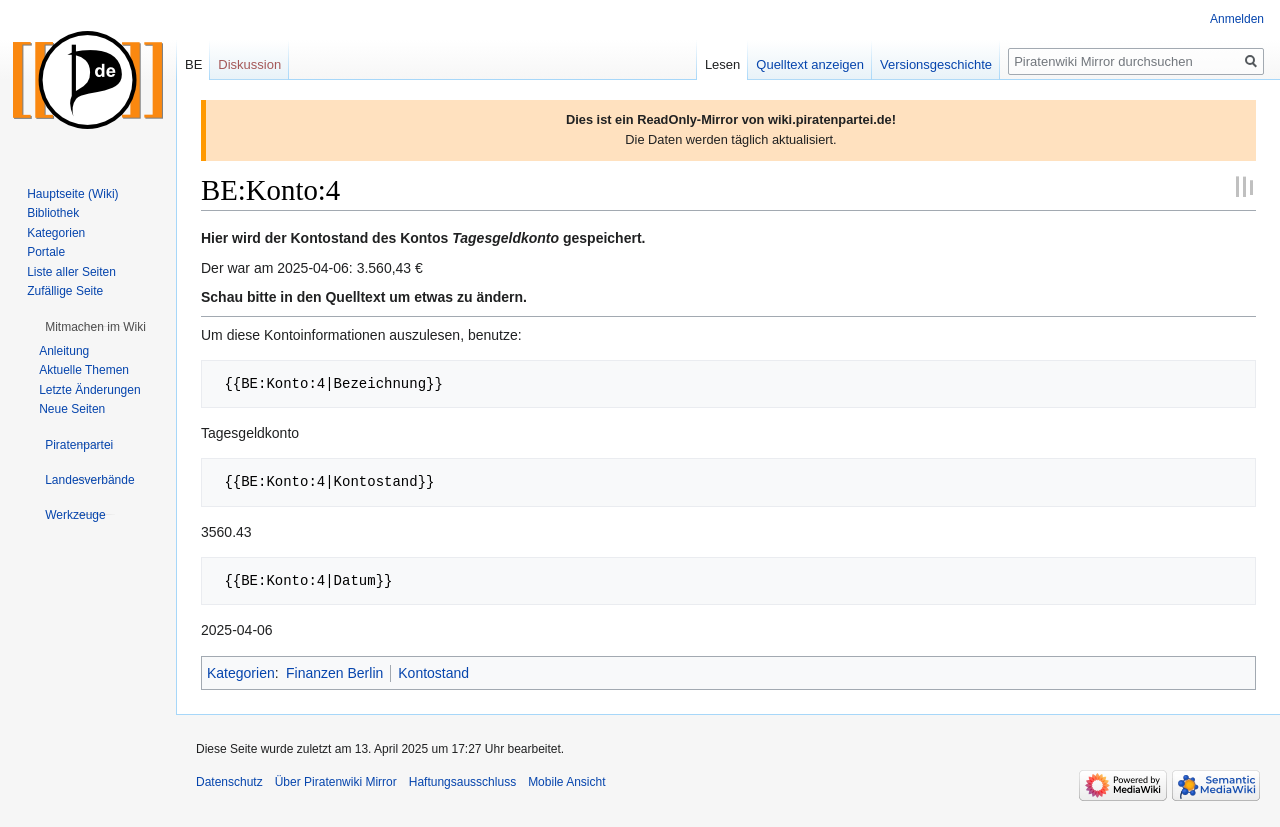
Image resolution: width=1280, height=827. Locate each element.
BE (193, 64)
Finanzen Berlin (334, 673)
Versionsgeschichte (936, 64)
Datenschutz (229, 782)
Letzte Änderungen (89, 390)
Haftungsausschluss (462, 782)
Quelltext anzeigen (810, 64)
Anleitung (64, 351)
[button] (95, 327)
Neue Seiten (72, 409)
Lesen (722, 64)
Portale (46, 252)
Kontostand (433, 673)
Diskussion (249, 64)
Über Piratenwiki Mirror (336, 782)
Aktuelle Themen (84, 370)
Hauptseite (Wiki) (72, 194)
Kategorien (241, 673)
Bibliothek (53, 213)
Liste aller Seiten (71, 272)
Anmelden (1237, 19)
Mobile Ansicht (566, 782)
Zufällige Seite (65, 291)
